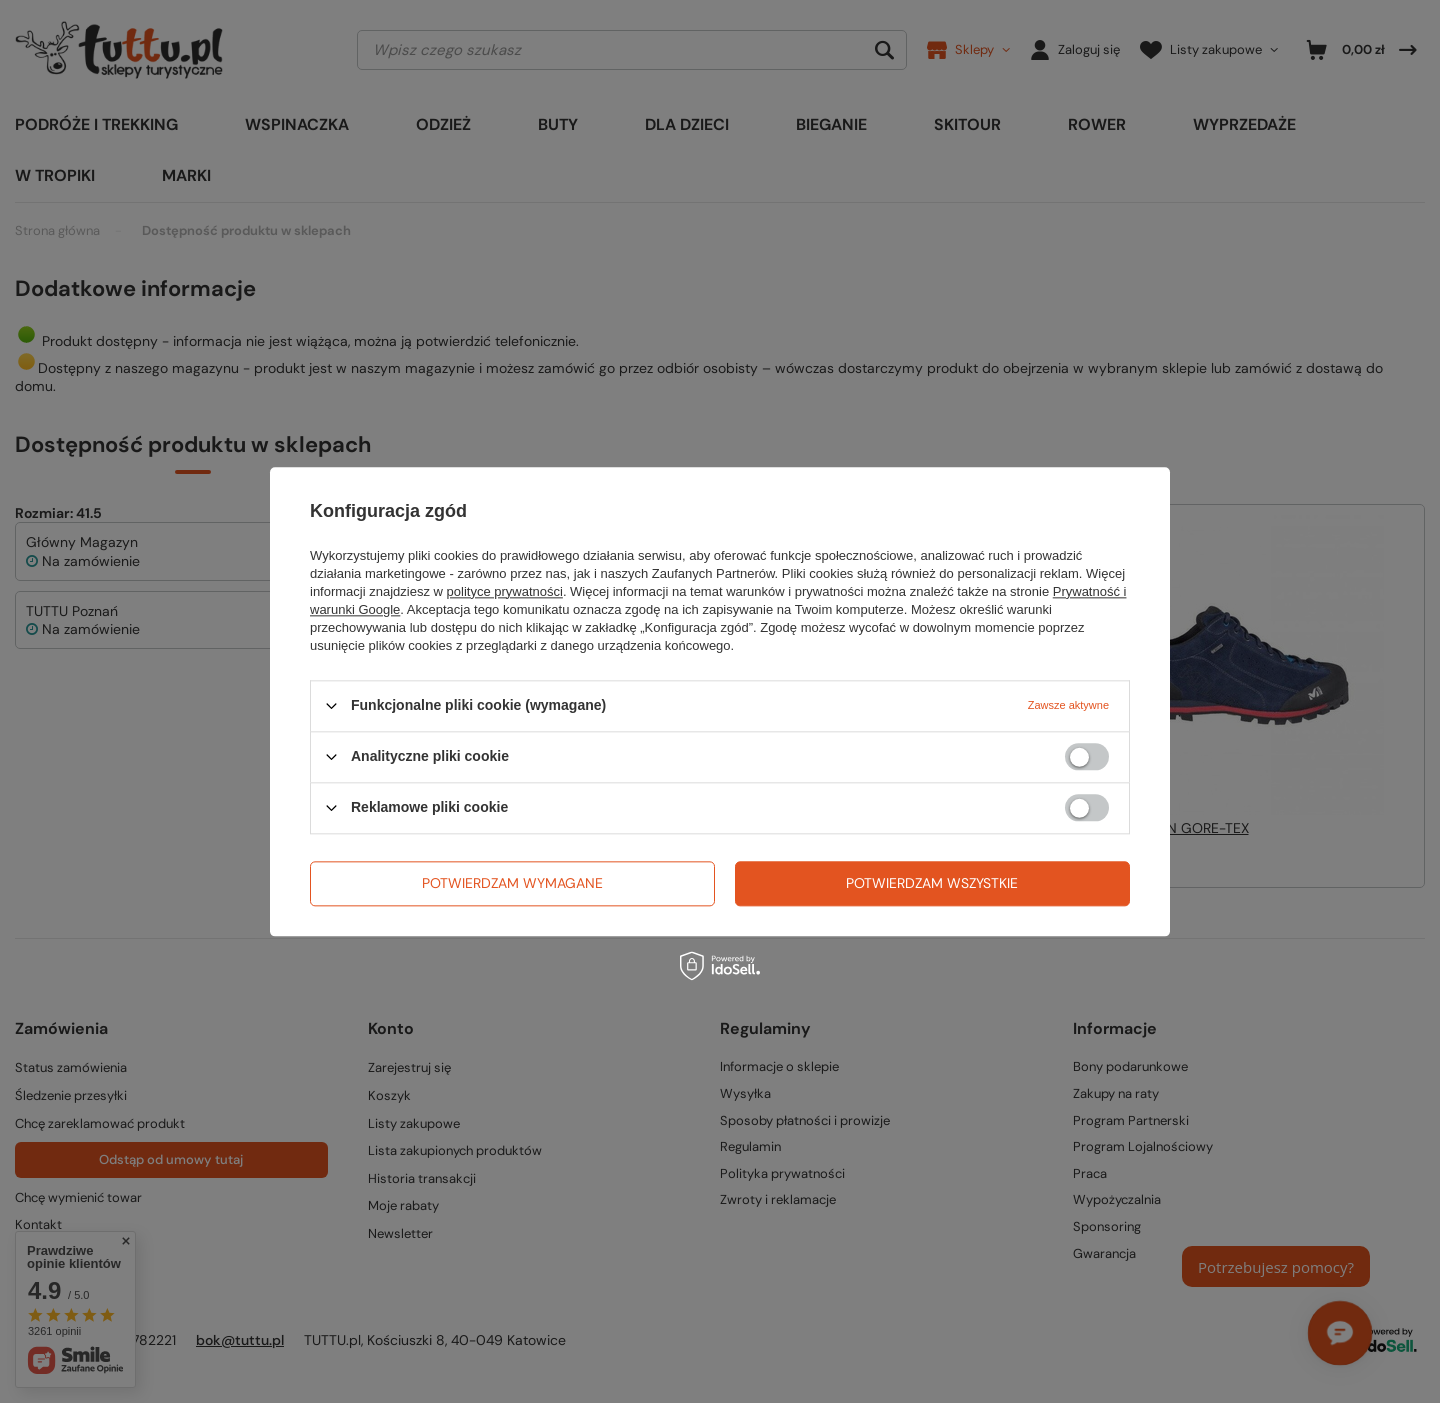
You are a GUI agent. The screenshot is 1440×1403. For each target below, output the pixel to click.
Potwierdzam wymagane (512, 883)
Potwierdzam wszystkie (932, 883)
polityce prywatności (505, 591)
